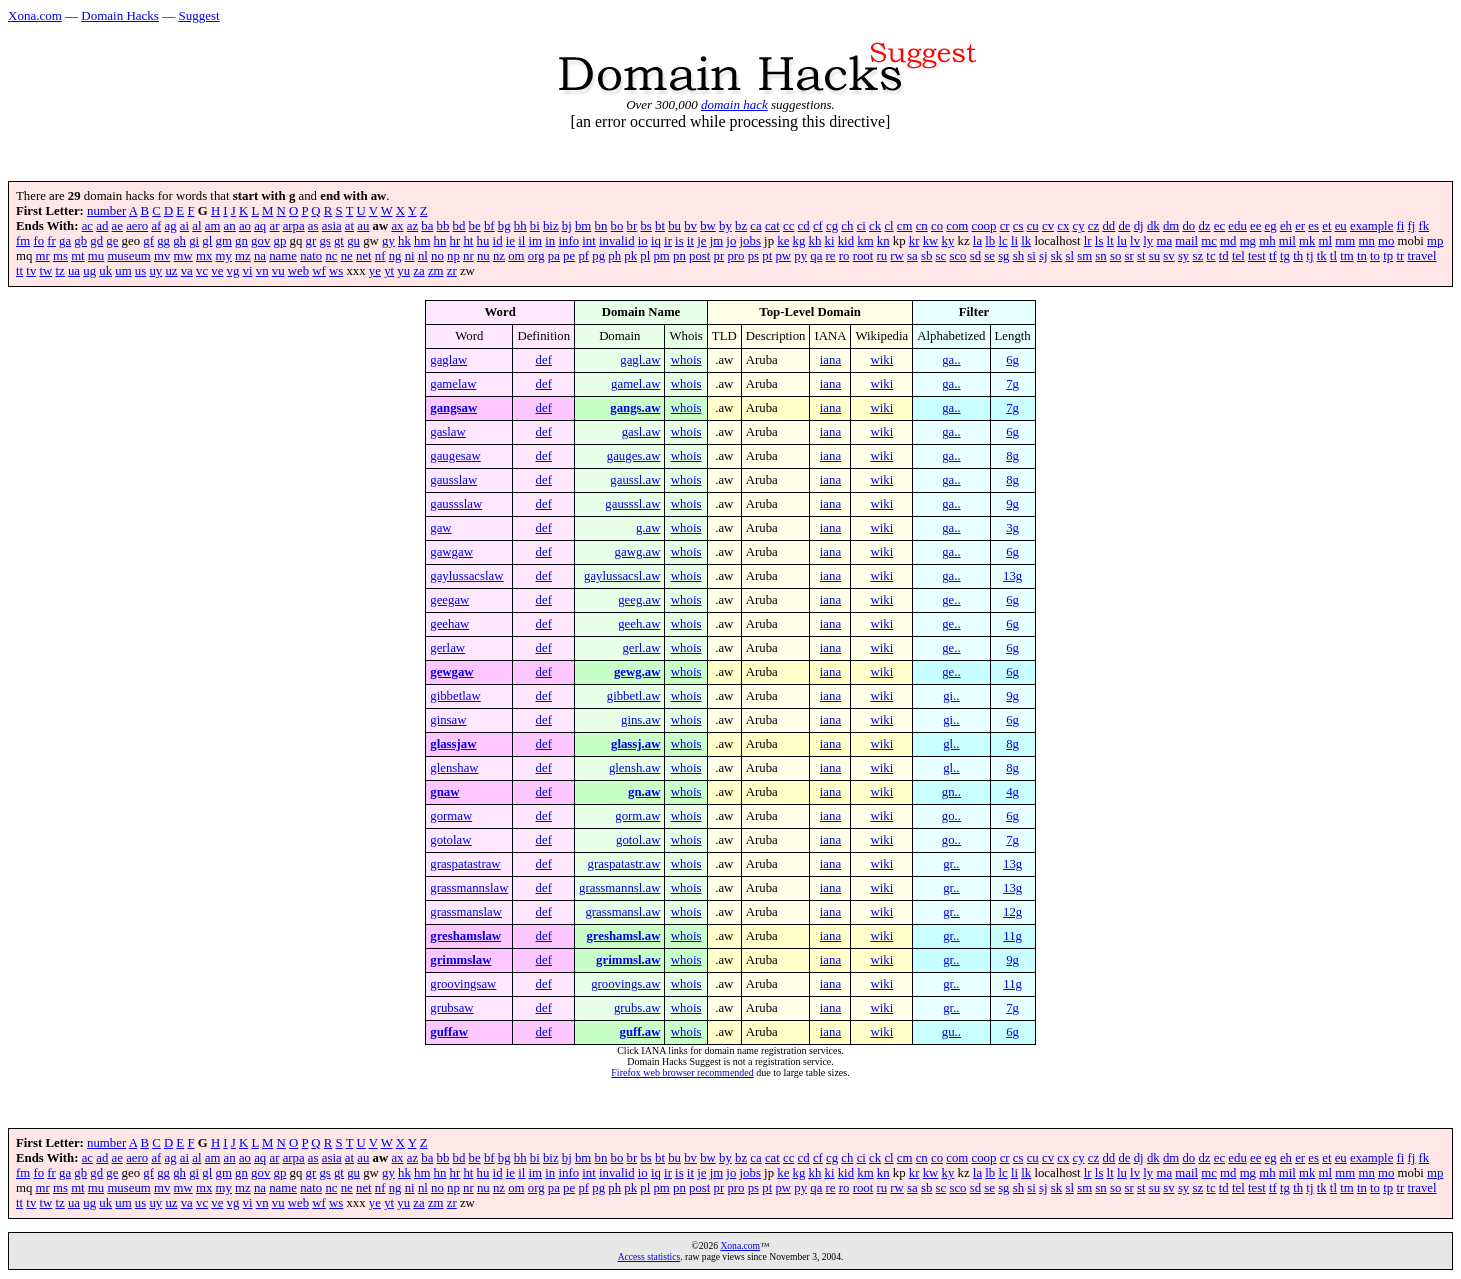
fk (1424, 226)
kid (846, 241)
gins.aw (640, 720)
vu (278, 271)
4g (1012, 792)
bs (645, 226)
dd (1108, 226)
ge (112, 241)
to (1375, 256)
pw (783, 256)
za (418, 271)
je (701, 241)
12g (1012, 912)
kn (883, 241)
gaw (440, 528)
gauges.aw (634, 456)
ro (844, 256)
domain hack (734, 104)
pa (554, 256)
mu (96, 256)
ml (1326, 241)
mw (183, 256)
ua (74, 271)
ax (397, 226)
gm (224, 241)
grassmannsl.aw (619, 888)
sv (1168, 256)
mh (1267, 241)
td (1224, 256)
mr (43, 256)
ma (1164, 241)
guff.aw (640, 1032)
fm (23, 241)
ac (87, 226)
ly (1148, 241)
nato (311, 256)
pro (735, 256)
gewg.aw (637, 672)
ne (347, 256)
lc (1002, 241)
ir (668, 241)
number (106, 211)
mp (1435, 241)
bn (601, 226)
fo (38, 241)
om (516, 256)
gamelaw (453, 384)
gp (280, 241)
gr (311, 241)
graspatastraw (465, 864)
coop (984, 226)
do (1188, 226)
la (977, 241)
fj (1412, 226)
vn (262, 271)
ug (89, 271)
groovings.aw (625, 984)
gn (241, 241)
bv (690, 226)
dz (1204, 226)
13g (1012, 576)
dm (1171, 226)
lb (990, 241)
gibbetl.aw (634, 696)
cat (772, 226)
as (313, 226)
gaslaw (448, 432)
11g (1012, 936)
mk (1307, 241)
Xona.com (35, 15)
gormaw (451, 816)
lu (1122, 241)
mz (243, 256)
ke (783, 241)
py (800, 256)
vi (248, 271)
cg (832, 226)
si (1031, 256)
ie (510, 241)
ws (336, 271)
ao (245, 226)
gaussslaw (456, 504)
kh (815, 241)
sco (957, 256)
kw (931, 241)
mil (1287, 241)
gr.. (951, 864)
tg (1285, 256)
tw (46, 271)
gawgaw (451, 552)
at (349, 226)
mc (1209, 241)
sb (926, 256)
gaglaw (448, 360)
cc (788, 226)
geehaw (449, 624)
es (1313, 226)
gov (260, 241)
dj (1139, 226)
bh (520, 226)
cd (804, 226)
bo (617, 226)
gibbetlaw (455, 696)
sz (1197, 256)
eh (1286, 226)
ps (753, 256)
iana (830, 360)
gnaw (444, 792)
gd (96, 241)
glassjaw (453, 744)
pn (679, 256)
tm (1347, 256)
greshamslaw (465, 936)
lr (1088, 241)
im (536, 241)
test (1257, 256)
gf (148, 241)
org (536, 256)
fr (51, 241)
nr (468, 256)
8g (1012, 456)
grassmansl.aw (622, 912)
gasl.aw (641, 432)
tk (1322, 256)
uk (105, 271)
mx (204, 256)
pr (719, 256)
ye (375, 271)
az (412, 226)
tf (1273, 256)
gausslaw (453, 480)
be (475, 226)
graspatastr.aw (624, 864)
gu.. (951, 1032)
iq (656, 241)
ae (117, 226)
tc (1210, 256)
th (1298, 256)
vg (233, 271)
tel (1238, 256)
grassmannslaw (469, 888)
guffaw (449, 1032)
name (283, 256)
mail (1186, 241)
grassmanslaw (466, 912)
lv (1135, 241)
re (831, 256)
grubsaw (451, 1008)
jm (717, 241)
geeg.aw (639, 600)
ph (614, 256)
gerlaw (447, 648)
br (632, 226)
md (1228, 241)
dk (1153, 226)
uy (155, 271)
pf (583, 256)
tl (1333, 256)
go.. (951, 816)
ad (102, 226)
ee (1255, 226)
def (544, 360)
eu (1341, 226)
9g (1012, 504)
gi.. (951, 696)
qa (816, 256)
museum (128, 256)
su (1154, 256)
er (1300, 226)
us (140, 271)
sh (1018, 256)
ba (427, 226)
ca (755, 226)
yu (403, 271)
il (521, 241)
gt (339, 241)
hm (422, 241)
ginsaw (448, 720)
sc (941, 256)
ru (881, 256)
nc (331, 256)
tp (1388, 256)
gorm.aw (637, 816)
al (196, 226)
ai (184, 226)
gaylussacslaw (466, 576)
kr (914, 241)
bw (708, 226)
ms (60, 256)
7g (1012, 384)
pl (645, 256)
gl (207, 241)
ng (395, 256)
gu (353, 241)
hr (455, 241)
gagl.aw (640, 360)
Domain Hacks (120, 15)
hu (483, 241)
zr (452, 271)
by (725, 226)
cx (1063, 226)
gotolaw (450, 840)
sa (912, 256)
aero (137, 226)
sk (1056, 256)
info (568, 241)
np (453, 256)
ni (410, 256)
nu (483, 256)
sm (1084, 256)
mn (1366, 241)
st (1141, 256)
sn (1100, 256)
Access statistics (649, 1256)
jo (731, 241)
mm (1345, 241)
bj (567, 226)
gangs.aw (635, 408)
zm (436, 271)
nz (499, 256)
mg (1248, 241)
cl (888, 226)
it (690, 241)
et (1326, 226)
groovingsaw (463, 984)
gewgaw (451, 672)
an (230, 226)
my (224, 256)
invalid (617, 241)
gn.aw (644, 792)
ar (274, 226)
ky (948, 241)
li (1014, 241)
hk (404, 241)
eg (1271, 226)
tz (60, 271)
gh (179, 241)
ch (847, 226)
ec (1219, 226)
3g (1012, 528)
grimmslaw (460, 960)
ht (468, 241)
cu (1033, 226)
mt (78, 256)
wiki (881, 360)
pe (569, 256)
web (298, 271)
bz (741, 226)
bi (535, 226)
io (643, 241)
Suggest (198, 15)
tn (1362, 256)
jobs (750, 241)
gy (388, 241)
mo (1386, 241)
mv (162, 256)
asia (332, 226)
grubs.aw (637, 1008)
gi (194, 241)
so (1115, 256)
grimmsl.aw (628, 960)
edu (1237, 226)
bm (583, 226)
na (260, 256)
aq (260, 226)
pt (767, 256)
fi (1401, 226)
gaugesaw (455, 456)
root (863, 256)
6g (1012, 360)
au (363, 226)
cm (905, 226)
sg (1003, 256)
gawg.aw (638, 552)
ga (65, 241)
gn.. (951, 792)
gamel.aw (635, 384)
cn (922, 226)
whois (686, 360)
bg (504, 226)
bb (443, 226)
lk (1026, 241)
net (364, 256)
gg (163, 241)
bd (459, 226)
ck (875, 226)
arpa (294, 226)
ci (861, 226)
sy (1183, 256)
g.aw (648, 528)
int (589, 241)
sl (1069, 256)
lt (1110, 241)
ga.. (951, 360)
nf (380, 256)
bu (674, 226)
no (437, 256)
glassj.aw (635, 744)
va (187, 271)
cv (1048, 226)
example (1371, 226)
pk (630, 256)
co (937, 226)
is (679, 241)
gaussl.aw (635, 480)
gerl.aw (641, 648)
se (989, 256)
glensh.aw (635, 768)
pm (661, 256)
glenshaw (454, 768)
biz (551, 226)
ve (217, 271)
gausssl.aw (632, 504)
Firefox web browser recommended (682, 1072)
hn (440, 241)
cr (1005, 226)
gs (324, 241)
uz (171, 271)
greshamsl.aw (623, 936)
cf (818, 226)
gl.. (951, 744)
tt (19, 271)
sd (975, 256)
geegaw (449, 600)
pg (598, 256)
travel (1421, 256)
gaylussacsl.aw (622, 576)
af (156, 226)
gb (80, 241)
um (123, 271)
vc (202, 271)
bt (660, 226)
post (699, 256)
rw (897, 256)
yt (389, 271)
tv (31, 271)
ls (1099, 241)
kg (799, 241)
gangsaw (453, 408)
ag (171, 226)
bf (489, 226)
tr (1400, 256)
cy (1079, 226)
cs (1018, 226)
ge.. (951, 600)
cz (1093, 226)
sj (1043, 256)
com (957, 226)
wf (319, 271)
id (498, 241)
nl (423, 256)
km (865, 241)
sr (1129, 256)
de (1124, 226)
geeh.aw (639, 624)
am (213, 226)
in (550, 241)
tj (1309, 256)
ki (830, 241)
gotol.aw (638, 840)
